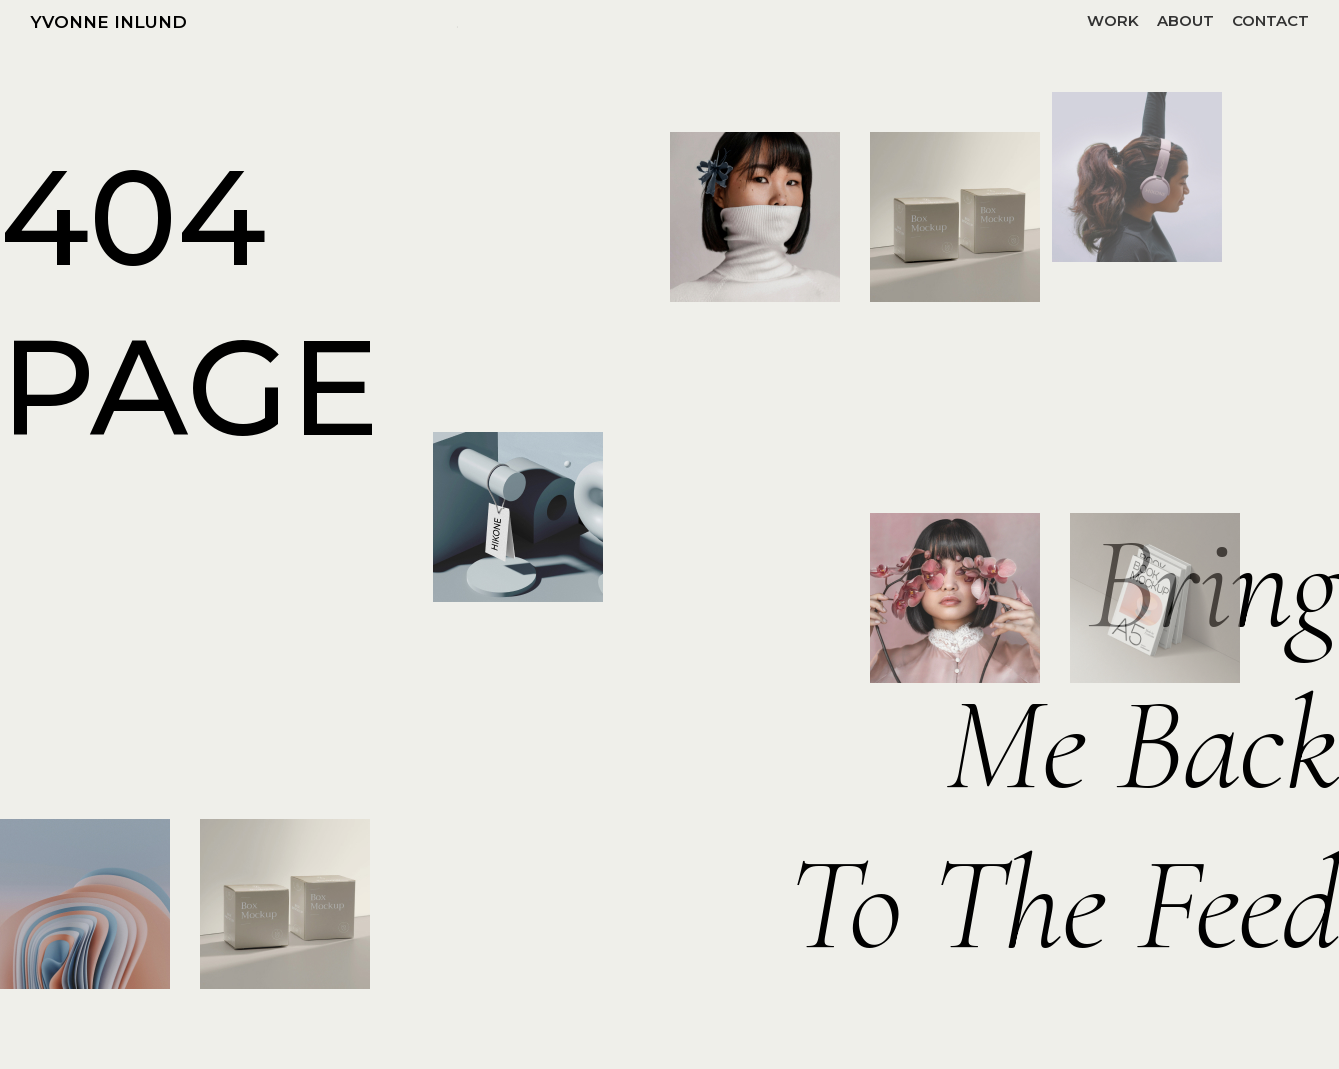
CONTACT (1270, 20)
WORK (1113, 20)
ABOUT (1185, 20)
